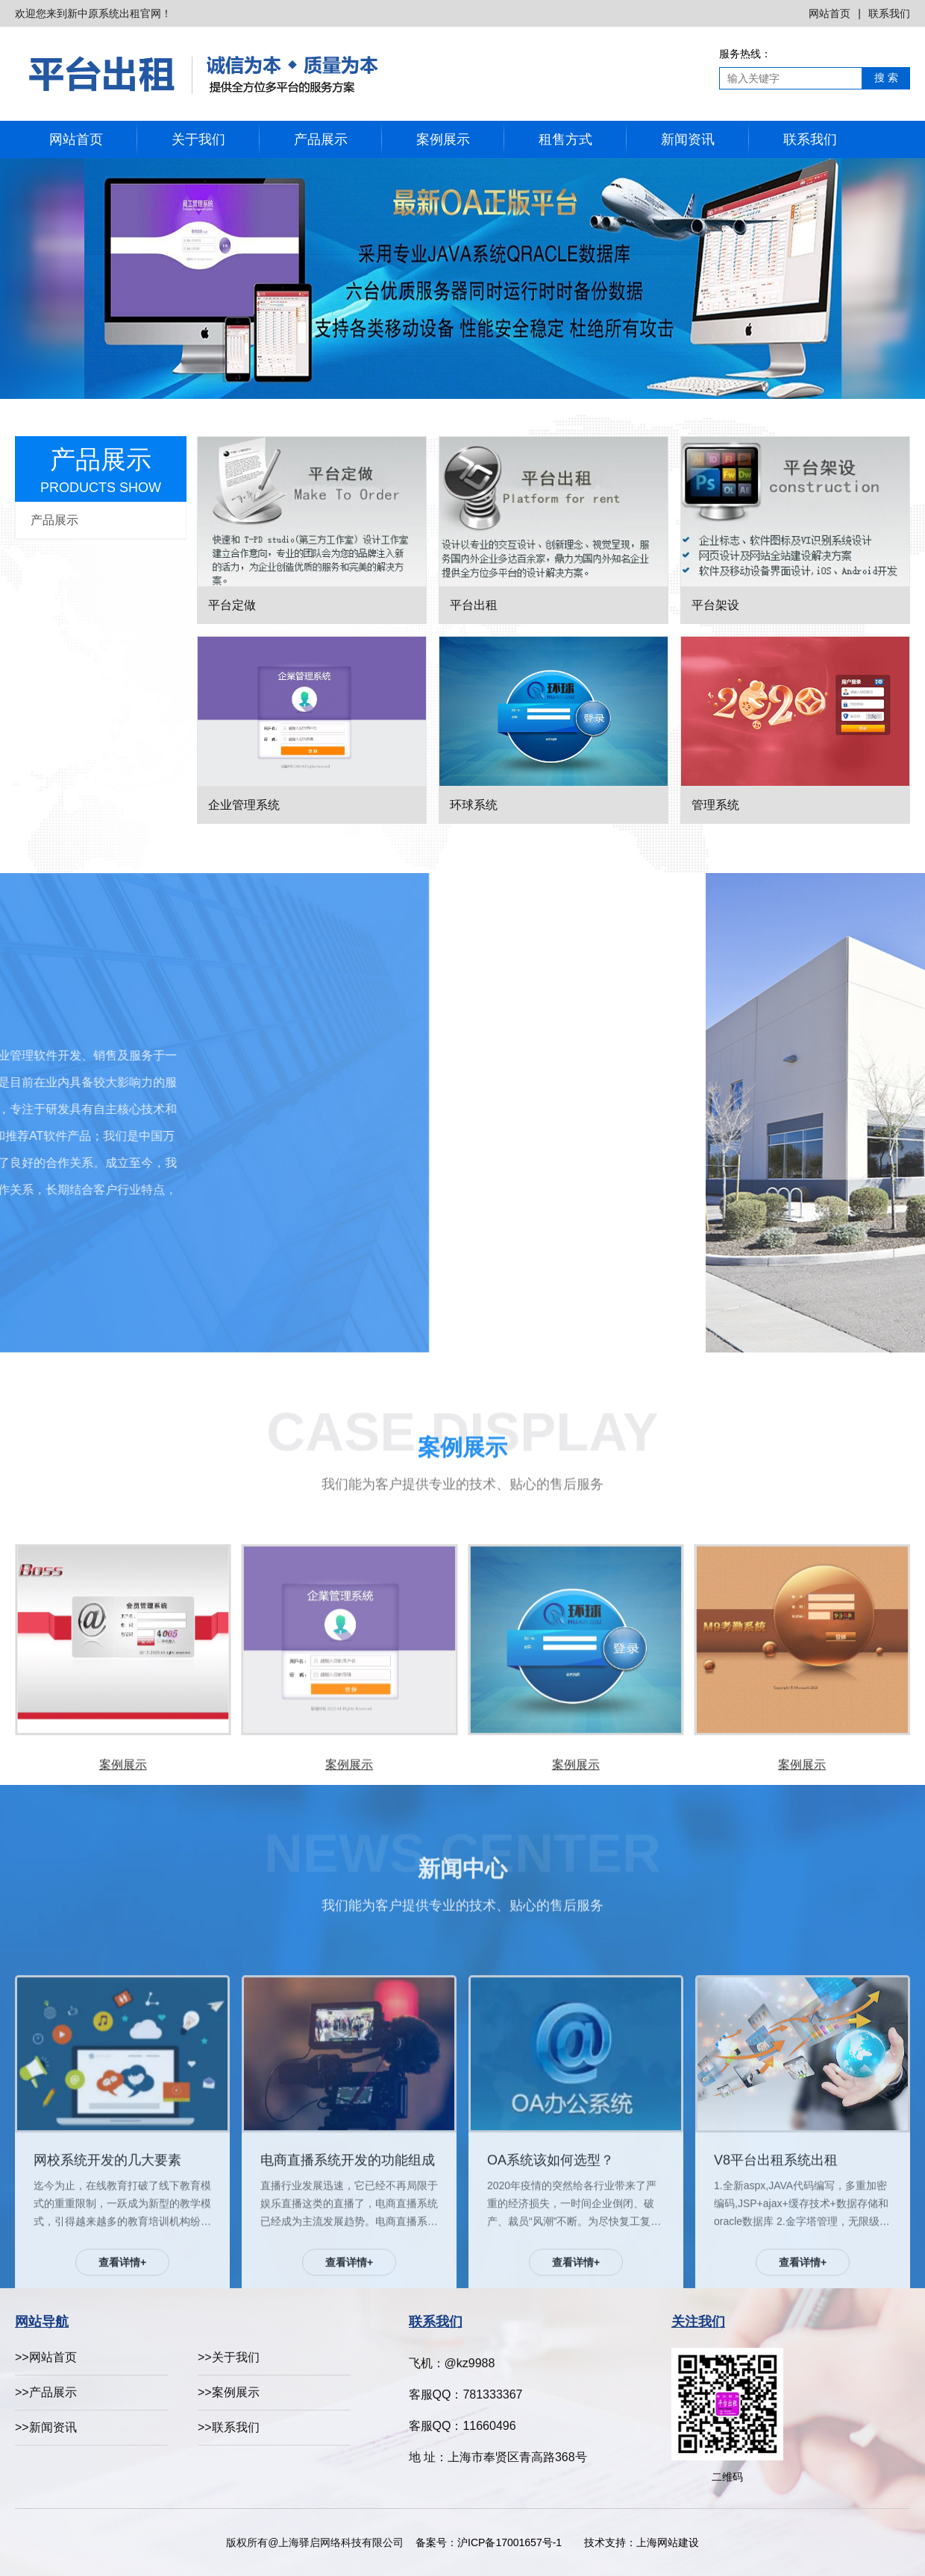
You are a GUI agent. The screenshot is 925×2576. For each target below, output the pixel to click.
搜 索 (886, 78)
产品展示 (321, 139)
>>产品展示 (46, 2392)
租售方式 (565, 139)
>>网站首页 (46, 2357)
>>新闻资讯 (46, 2427)
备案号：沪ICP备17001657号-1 (492, 2542)
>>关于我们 (229, 2357)
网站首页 (829, 13)
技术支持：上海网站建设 (641, 2542)
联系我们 (889, 13)
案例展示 (443, 139)
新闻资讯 (688, 139)
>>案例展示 (229, 2392)
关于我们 (198, 139)
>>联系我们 (229, 2427)
